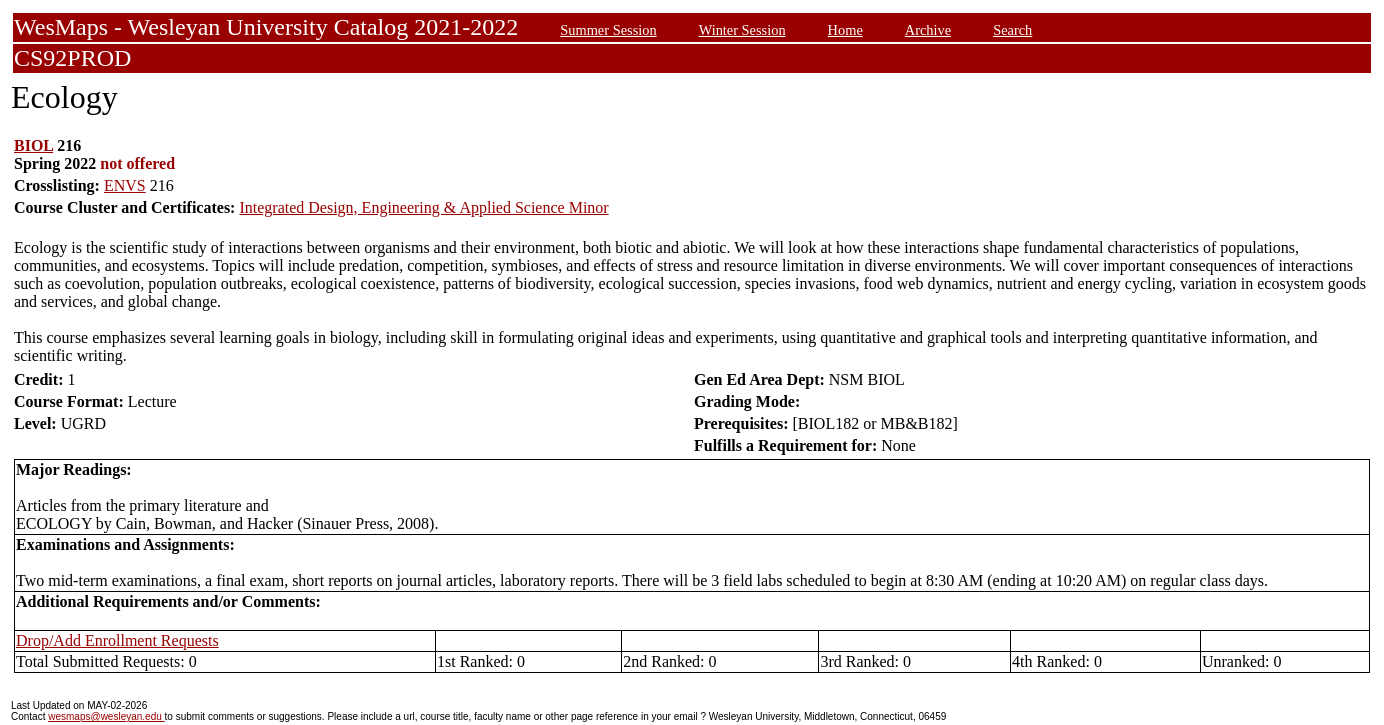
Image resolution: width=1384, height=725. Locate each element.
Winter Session (742, 30)
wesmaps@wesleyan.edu (106, 716)
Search (1012, 30)
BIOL (33, 145)
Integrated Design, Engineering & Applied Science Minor (423, 207)
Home (845, 30)
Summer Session (608, 30)
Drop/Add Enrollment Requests (117, 640)
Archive (928, 30)
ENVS (125, 185)
